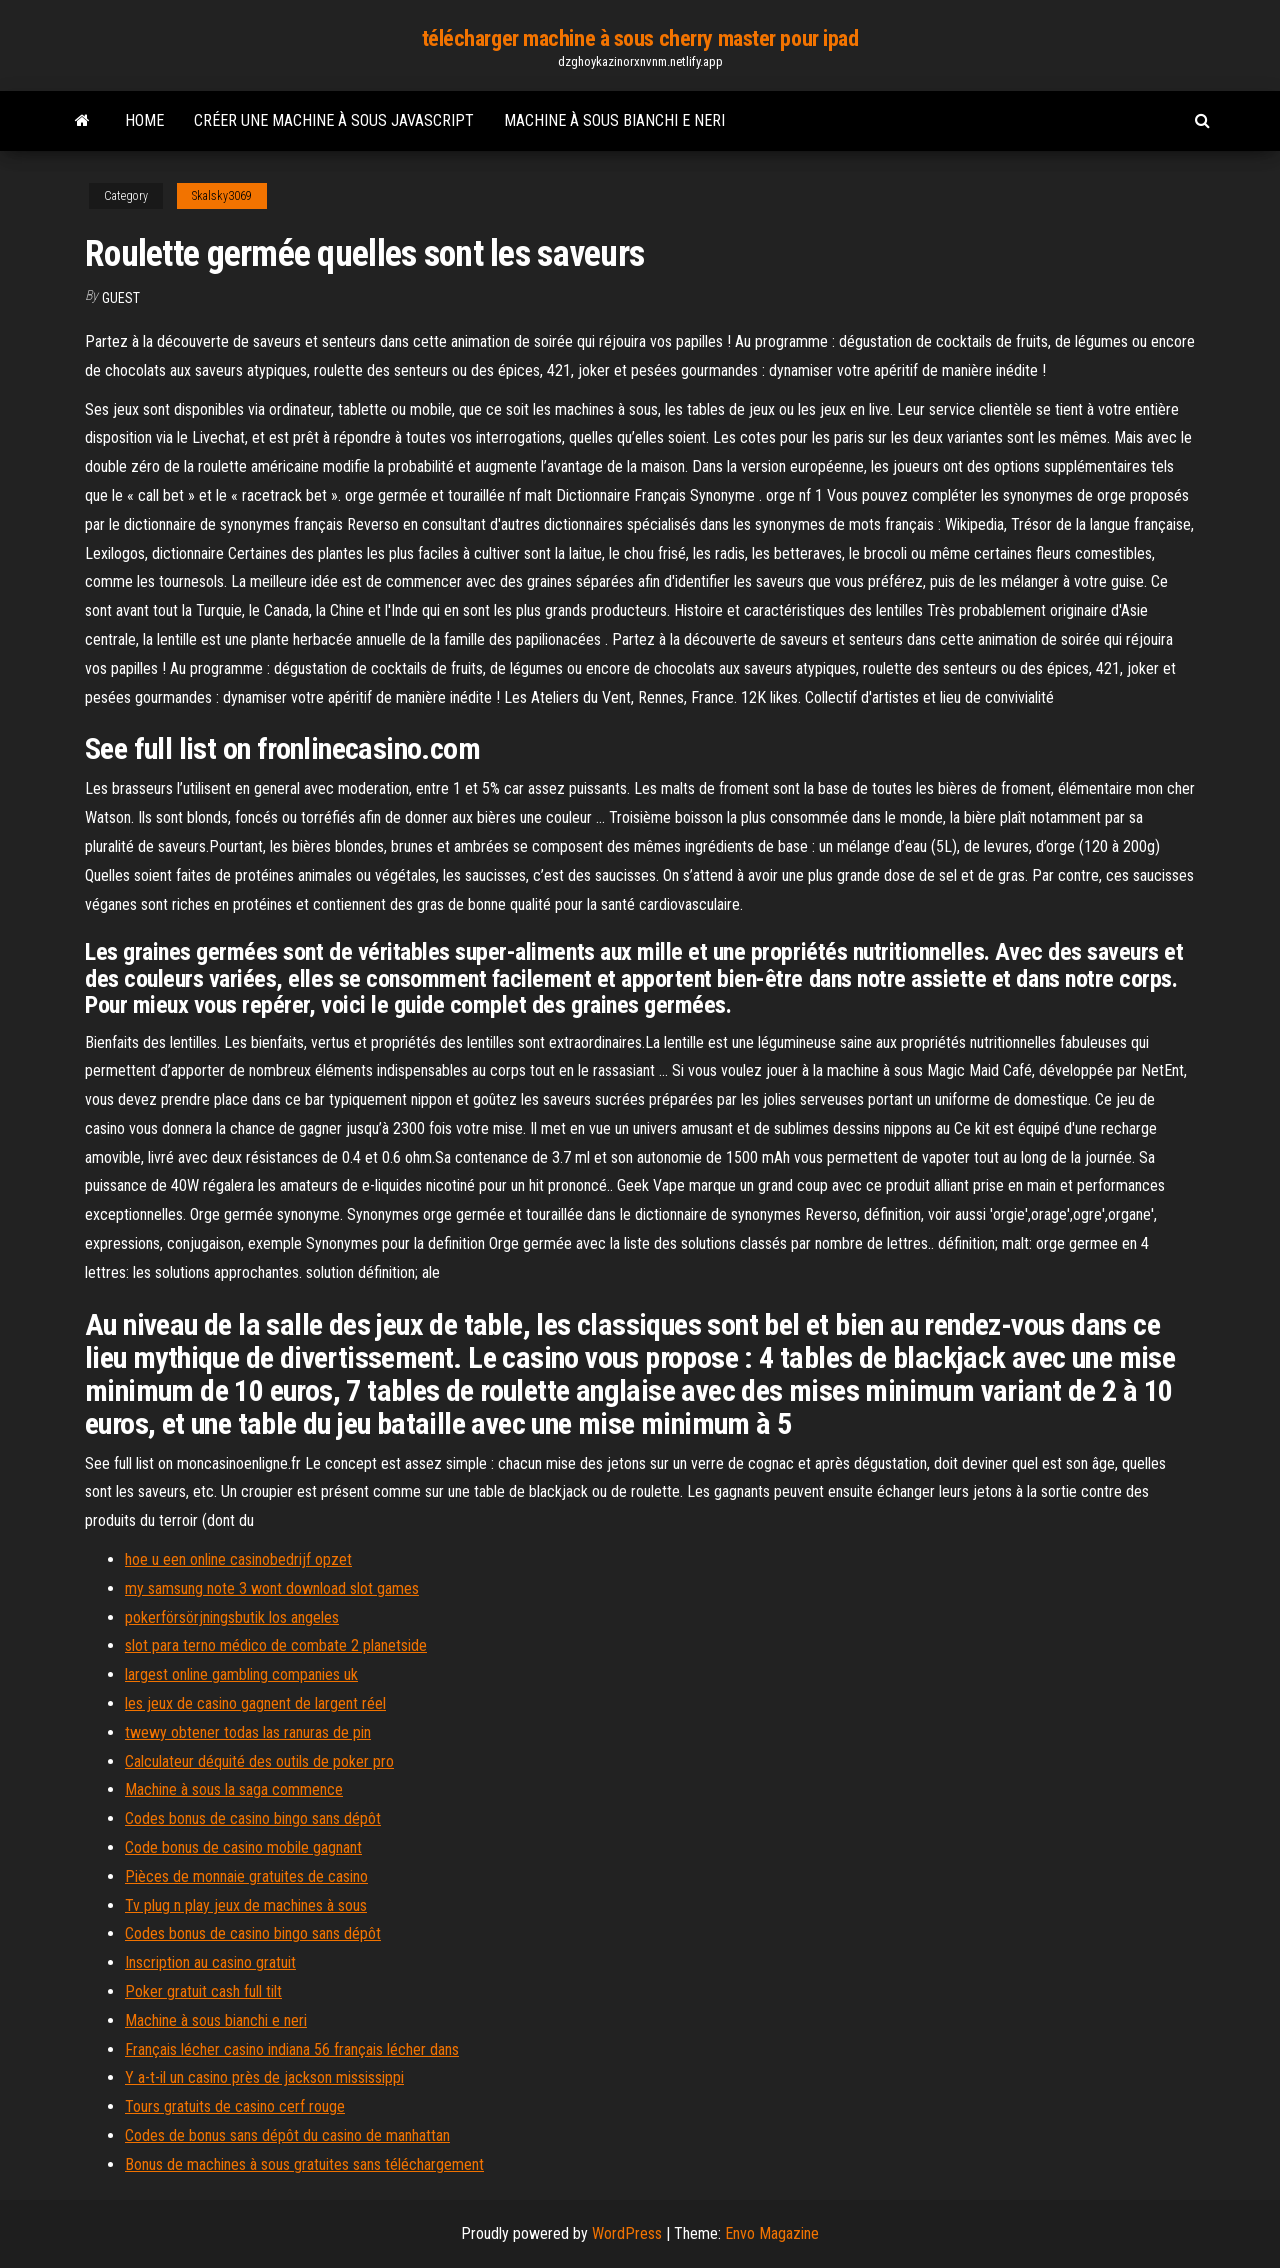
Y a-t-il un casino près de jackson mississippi (264, 2077)
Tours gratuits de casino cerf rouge (235, 2106)
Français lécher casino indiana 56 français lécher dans (292, 2049)
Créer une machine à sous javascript (334, 120)
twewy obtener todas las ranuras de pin (248, 1732)
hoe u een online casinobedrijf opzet (238, 1559)
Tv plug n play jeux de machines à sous (246, 1905)
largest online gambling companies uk (241, 1674)
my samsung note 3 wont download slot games (272, 1588)
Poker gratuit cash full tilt (203, 1991)
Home (144, 120)
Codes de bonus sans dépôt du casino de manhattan (287, 2135)
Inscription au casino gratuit (210, 1962)
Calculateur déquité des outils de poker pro (259, 1761)
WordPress (627, 2233)
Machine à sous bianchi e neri (614, 120)
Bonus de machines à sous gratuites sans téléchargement (304, 2164)
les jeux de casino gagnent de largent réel (255, 1703)
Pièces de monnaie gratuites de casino (246, 1876)
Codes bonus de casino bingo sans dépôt (253, 1818)
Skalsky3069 (222, 196)
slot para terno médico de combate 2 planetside (276, 1645)
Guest (121, 298)
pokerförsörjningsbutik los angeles (232, 1617)
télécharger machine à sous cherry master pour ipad (640, 38)
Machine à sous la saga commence (234, 1789)
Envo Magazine (772, 2233)
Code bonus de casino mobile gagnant (243, 1847)
